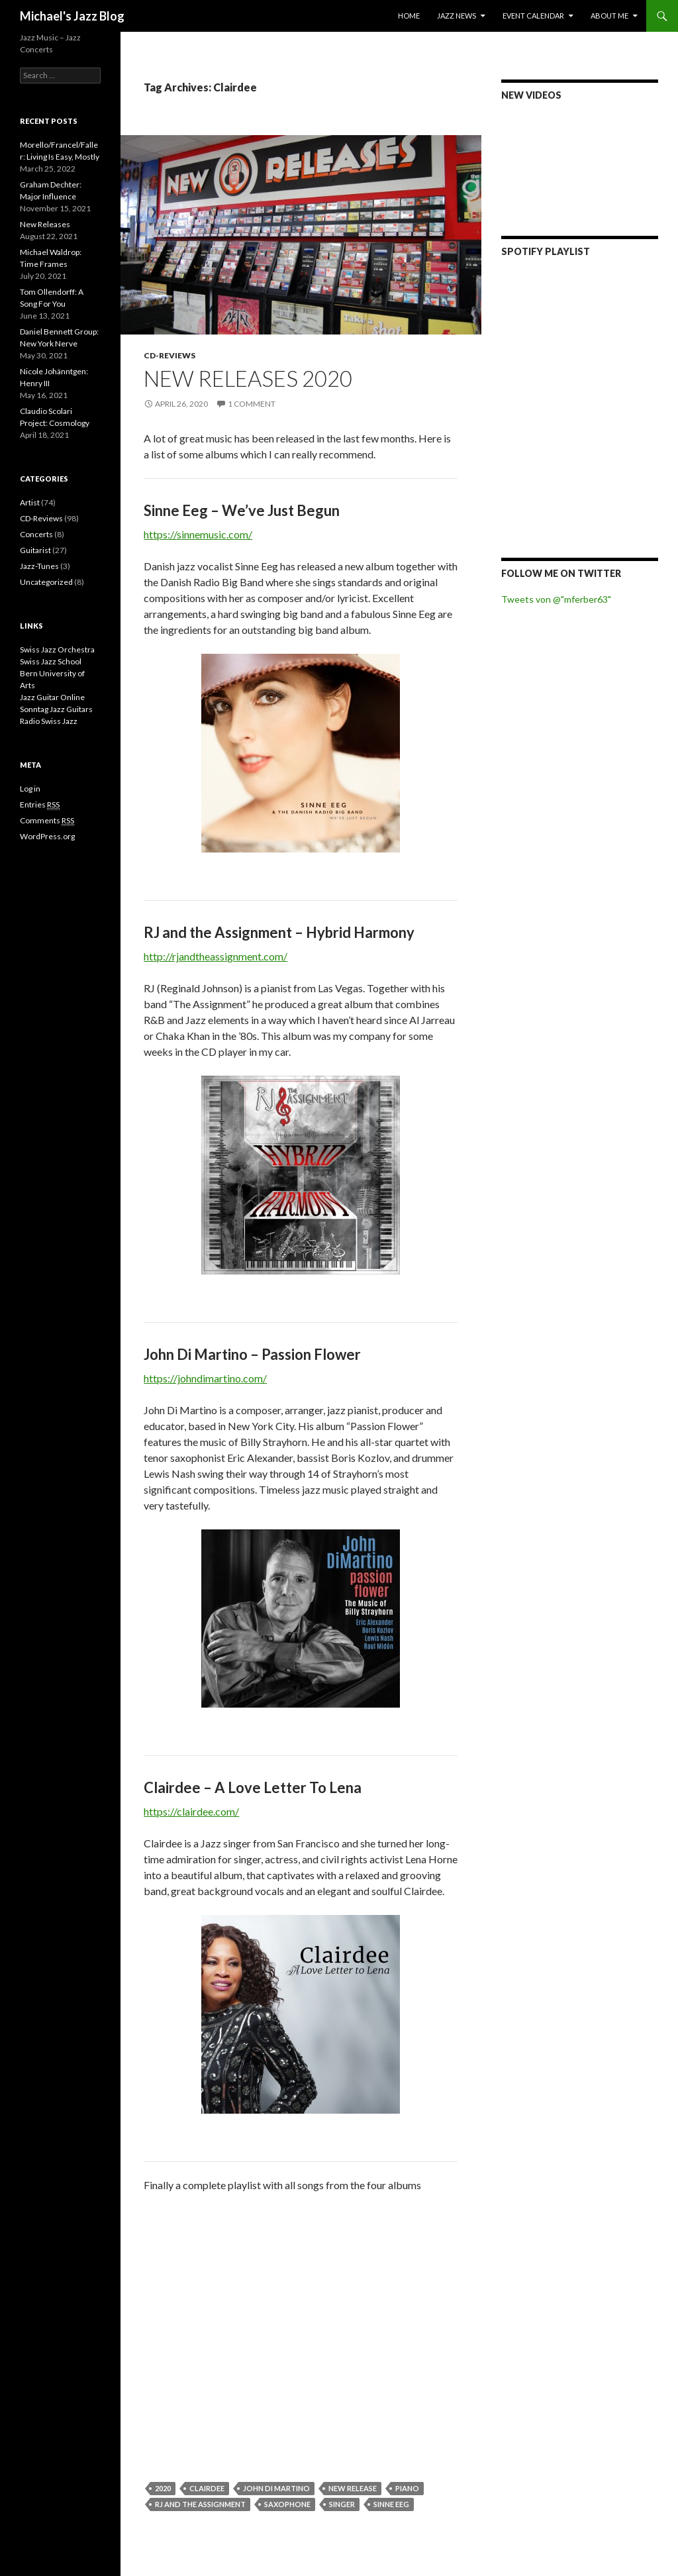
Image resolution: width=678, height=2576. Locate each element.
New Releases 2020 (248, 378)
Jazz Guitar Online (52, 697)
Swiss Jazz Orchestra (57, 649)
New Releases (45, 224)
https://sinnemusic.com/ (198, 534)
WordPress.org (47, 836)
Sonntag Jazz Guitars (56, 709)
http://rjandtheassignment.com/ (215, 956)
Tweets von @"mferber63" (556, 599)
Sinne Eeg (391, 2504)
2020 (163, 2488)
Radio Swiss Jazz (48, 721)
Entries (40, 804)
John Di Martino (276, 2488)
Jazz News (456, 15)
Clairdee (206, 2488)
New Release (352, 2488)
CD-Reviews (169, 355)
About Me (609, 15)
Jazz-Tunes (39, 566)
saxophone (287, 2504)
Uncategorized (46, 582)
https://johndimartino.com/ (205, 1378)
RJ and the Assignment (200, 2504)
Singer (342, 2504)
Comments (47, 820)
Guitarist (35, 550)
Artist (30, 502)
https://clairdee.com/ (191, 1811)
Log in (30, 789)
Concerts (36, 534)
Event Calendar (533, 15)
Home (409, 15)
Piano (407, 2488)
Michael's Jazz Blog (72, 16)
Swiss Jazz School (50, 661)
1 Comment (251, 404)
